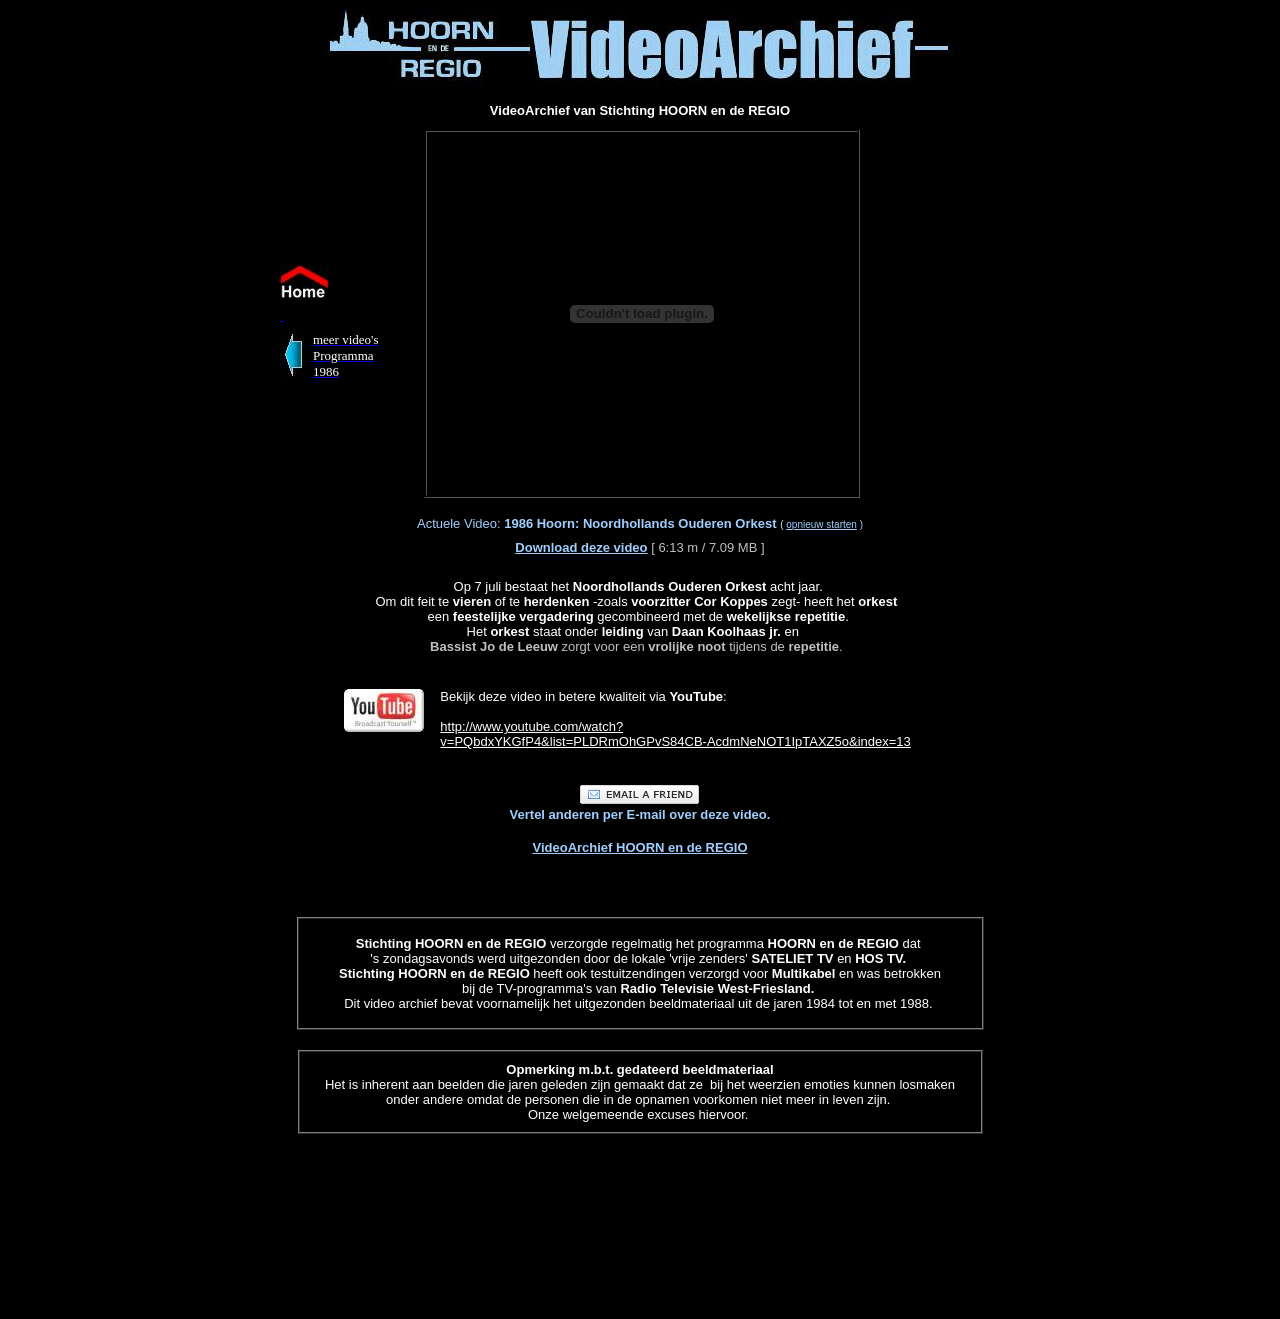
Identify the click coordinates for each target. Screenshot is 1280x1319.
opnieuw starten (821, 524)
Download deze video (581, 547)
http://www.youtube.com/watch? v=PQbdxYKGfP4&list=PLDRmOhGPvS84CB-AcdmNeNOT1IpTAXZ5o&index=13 (675, 734)
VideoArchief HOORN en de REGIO (639, 847)
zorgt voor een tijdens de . (636, 639)
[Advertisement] (126, 308)
